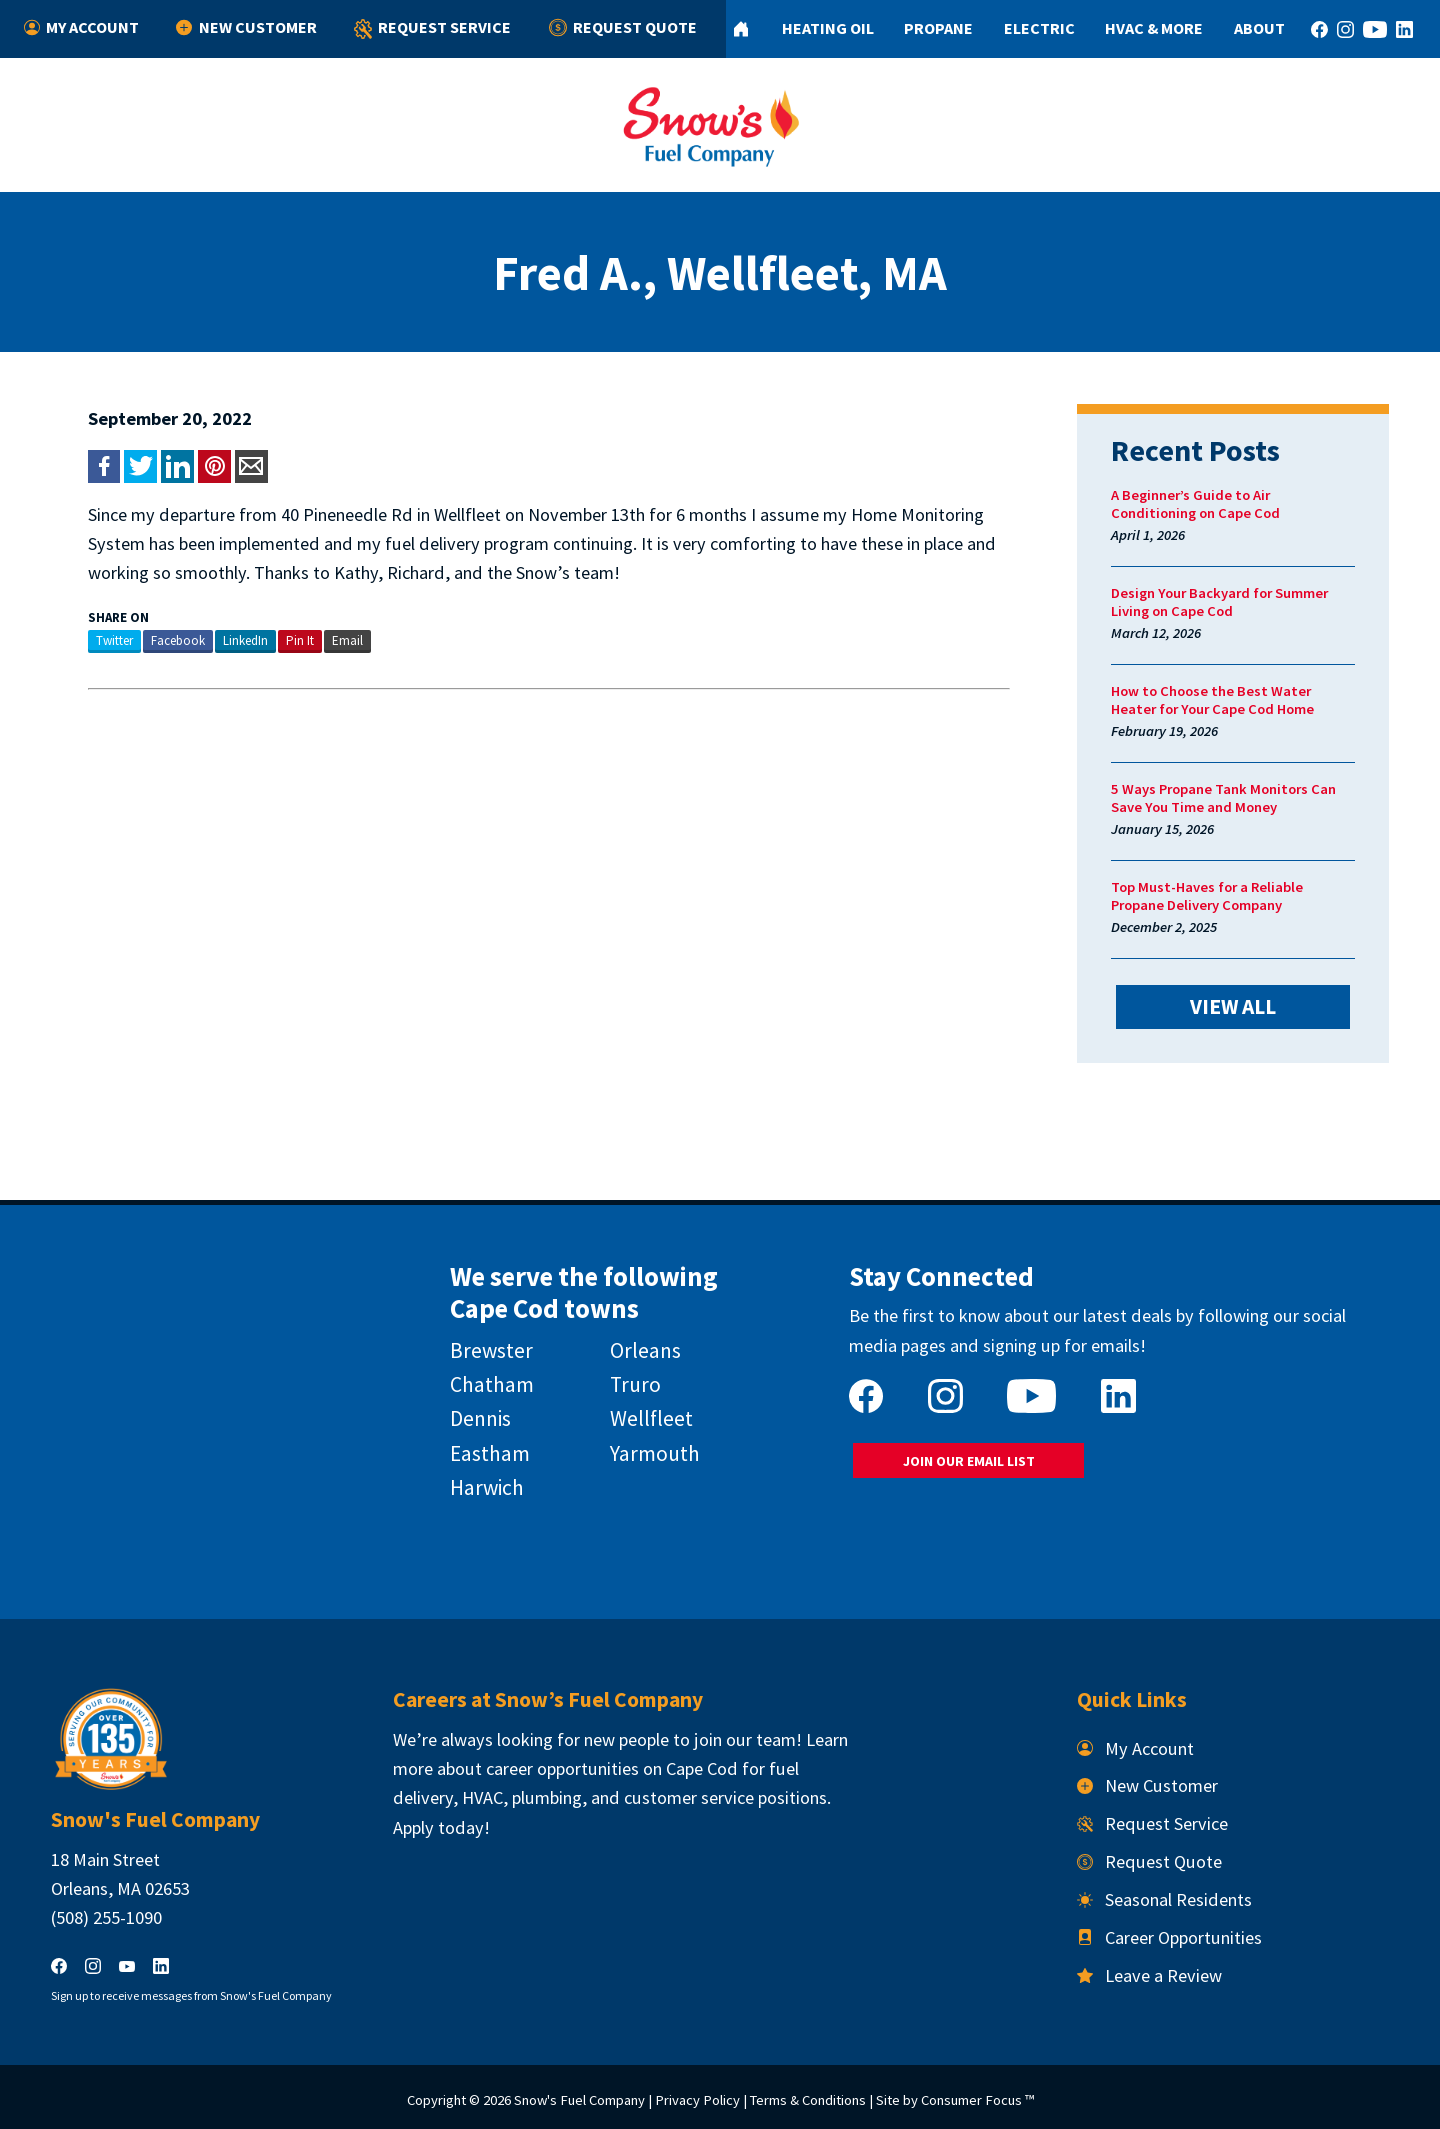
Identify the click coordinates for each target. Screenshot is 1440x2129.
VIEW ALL (1233, 1006)
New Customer (246, 28)
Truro (635, 1384)
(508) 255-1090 (106, 1917)
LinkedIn (245, 640)
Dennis (480, 1418)
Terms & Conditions (808, 2100)
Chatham (492, 1384)
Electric (1039, 28)
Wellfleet (651, 1418)
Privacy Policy (697, 2100)
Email (347, 640)
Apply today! (441, 1827)
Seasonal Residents (1164, 1899)
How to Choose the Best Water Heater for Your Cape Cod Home (1212, 700)
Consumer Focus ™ (977, 2100)
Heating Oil (828, 28)
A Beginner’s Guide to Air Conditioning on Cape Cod (1195, 504)
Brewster (491, 1350)
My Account (81, 28)
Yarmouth (655, 1453)
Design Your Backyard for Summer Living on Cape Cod (1219, 602)
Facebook (178, 640)
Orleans (645, 1350)
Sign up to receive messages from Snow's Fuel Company (191, 1995)
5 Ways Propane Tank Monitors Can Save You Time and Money (1223, 798)
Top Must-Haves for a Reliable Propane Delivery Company (1207, 896)
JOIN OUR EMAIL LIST (969, 1461)
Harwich (487, 1487)
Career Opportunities (1169, 1937)
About (1259, 28)
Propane (938, 28)
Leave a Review (1149, 1975)
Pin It (300, 640)
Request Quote (623, 28)
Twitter (114, 640)
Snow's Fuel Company (579, 2100)
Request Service (432, 29)
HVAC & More (1154, 28)
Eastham (490, 1453)
